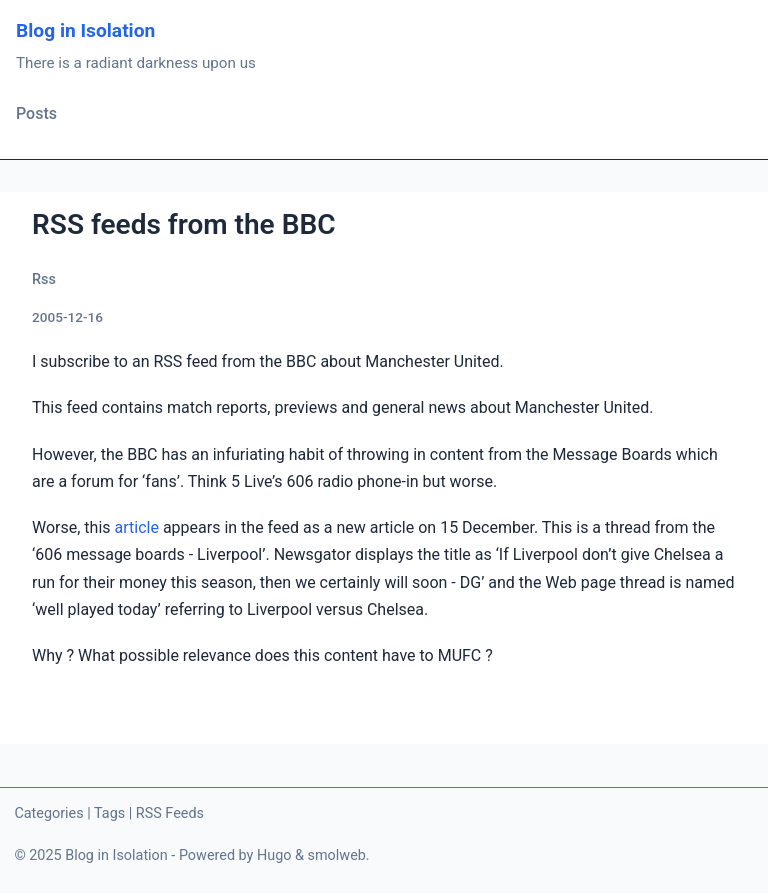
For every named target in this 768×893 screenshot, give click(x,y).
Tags (109, 813)
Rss (44, 279)
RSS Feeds (170, 813)
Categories (48, 813)
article (137, 527)
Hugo (274, 855)
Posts (36, 113)
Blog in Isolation (85, 30)
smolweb (337, 855)
